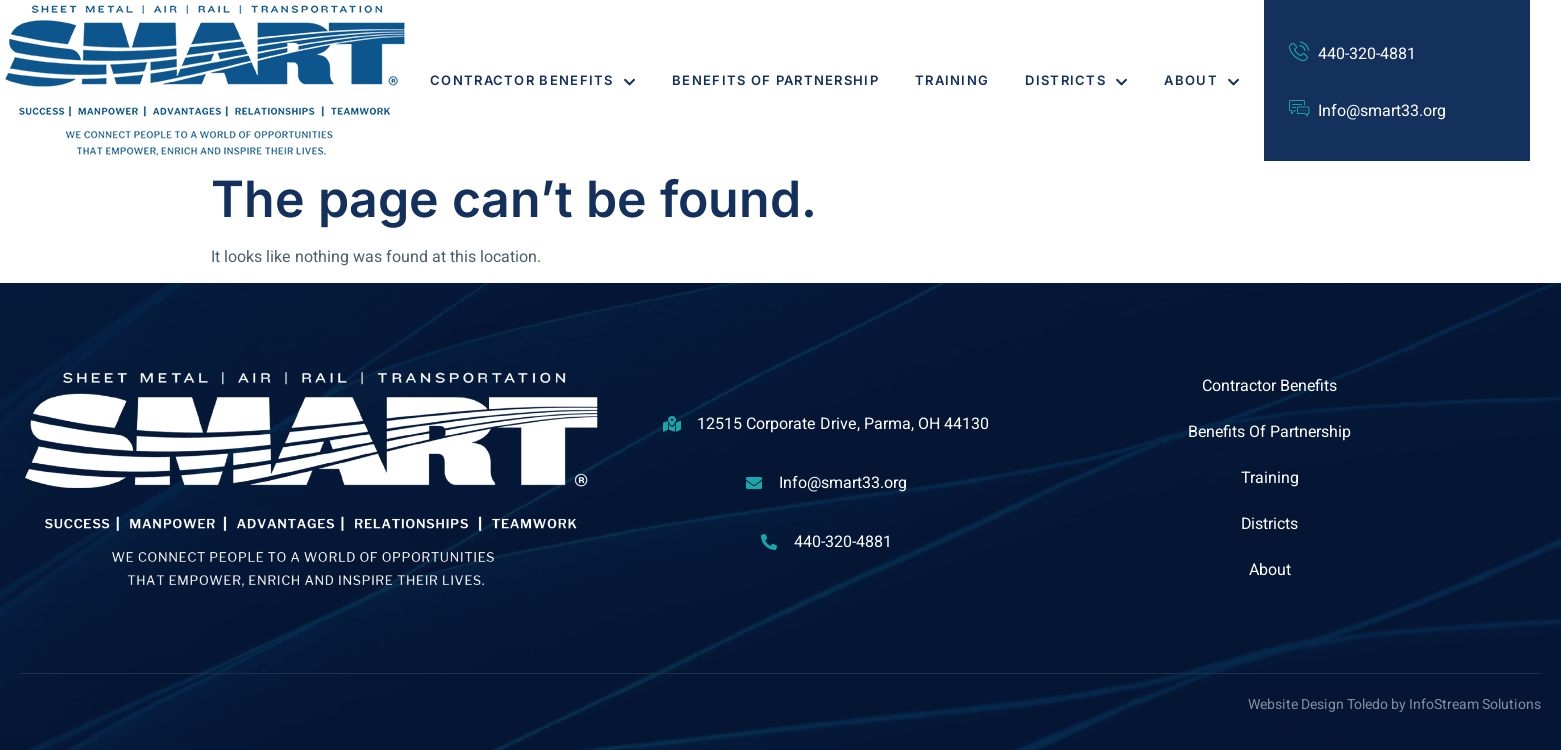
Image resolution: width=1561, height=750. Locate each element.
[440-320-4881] (1299, 52)
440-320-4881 (1367, 54)
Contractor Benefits (533, 80)
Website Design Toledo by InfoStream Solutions (1394, 704)
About (1202, 80)
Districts (1076, 80)
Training (952, 80)
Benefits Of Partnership (775, 80)
